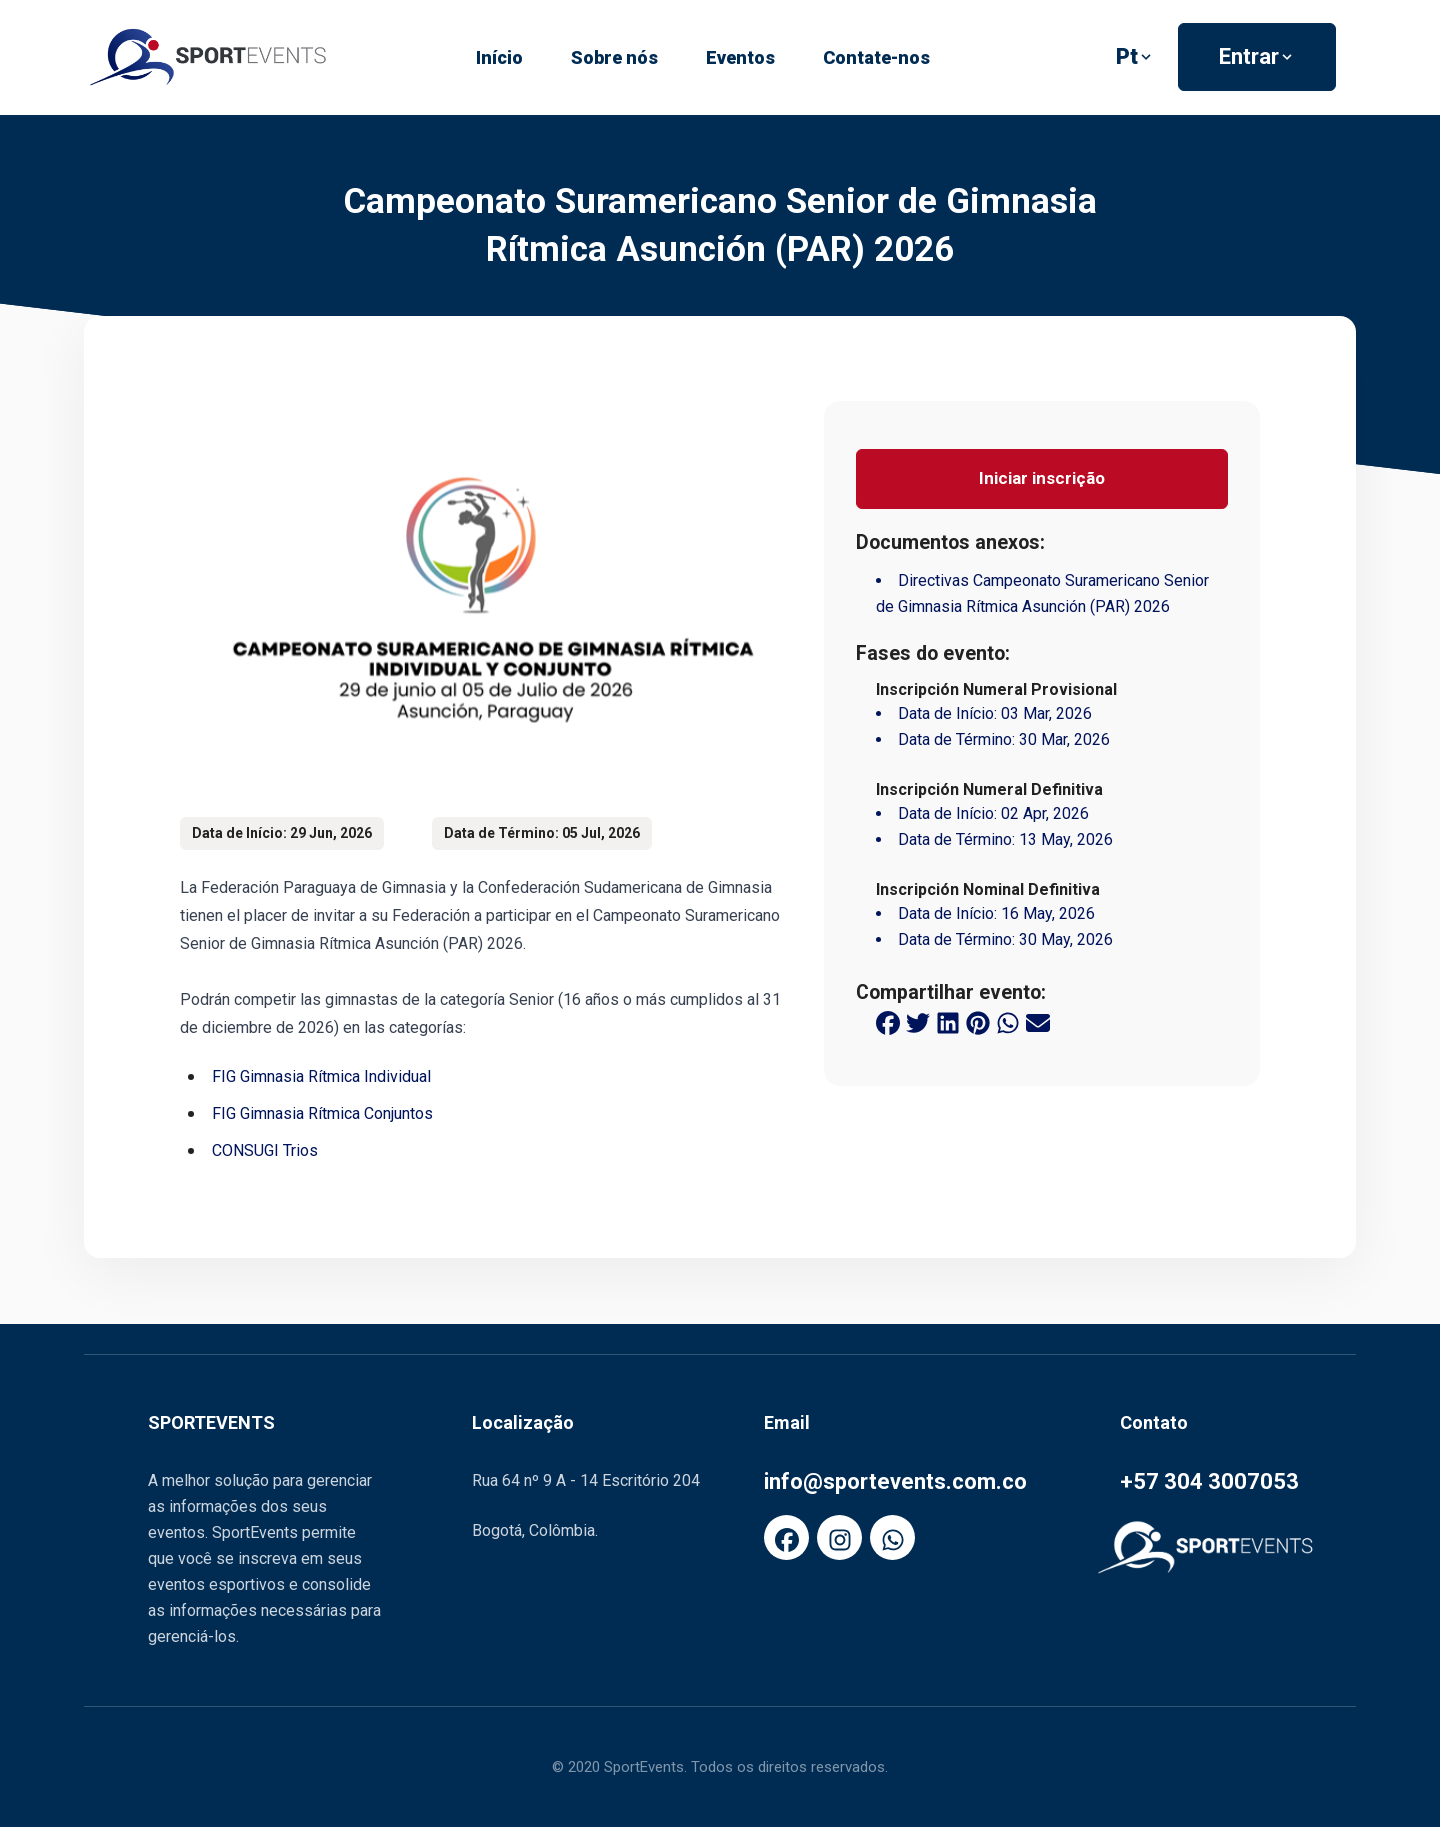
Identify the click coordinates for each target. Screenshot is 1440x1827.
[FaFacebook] (786, 1537)
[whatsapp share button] (1008, 1022)
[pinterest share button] (978, 1022)
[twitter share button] (918, 1022)
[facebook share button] (888, 1022)
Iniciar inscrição (1042, 478)
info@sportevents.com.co (895, 1481)
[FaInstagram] (839, 1537)
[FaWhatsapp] (892, 1537)
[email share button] (1038, 1022)
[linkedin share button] (948, 1022)
